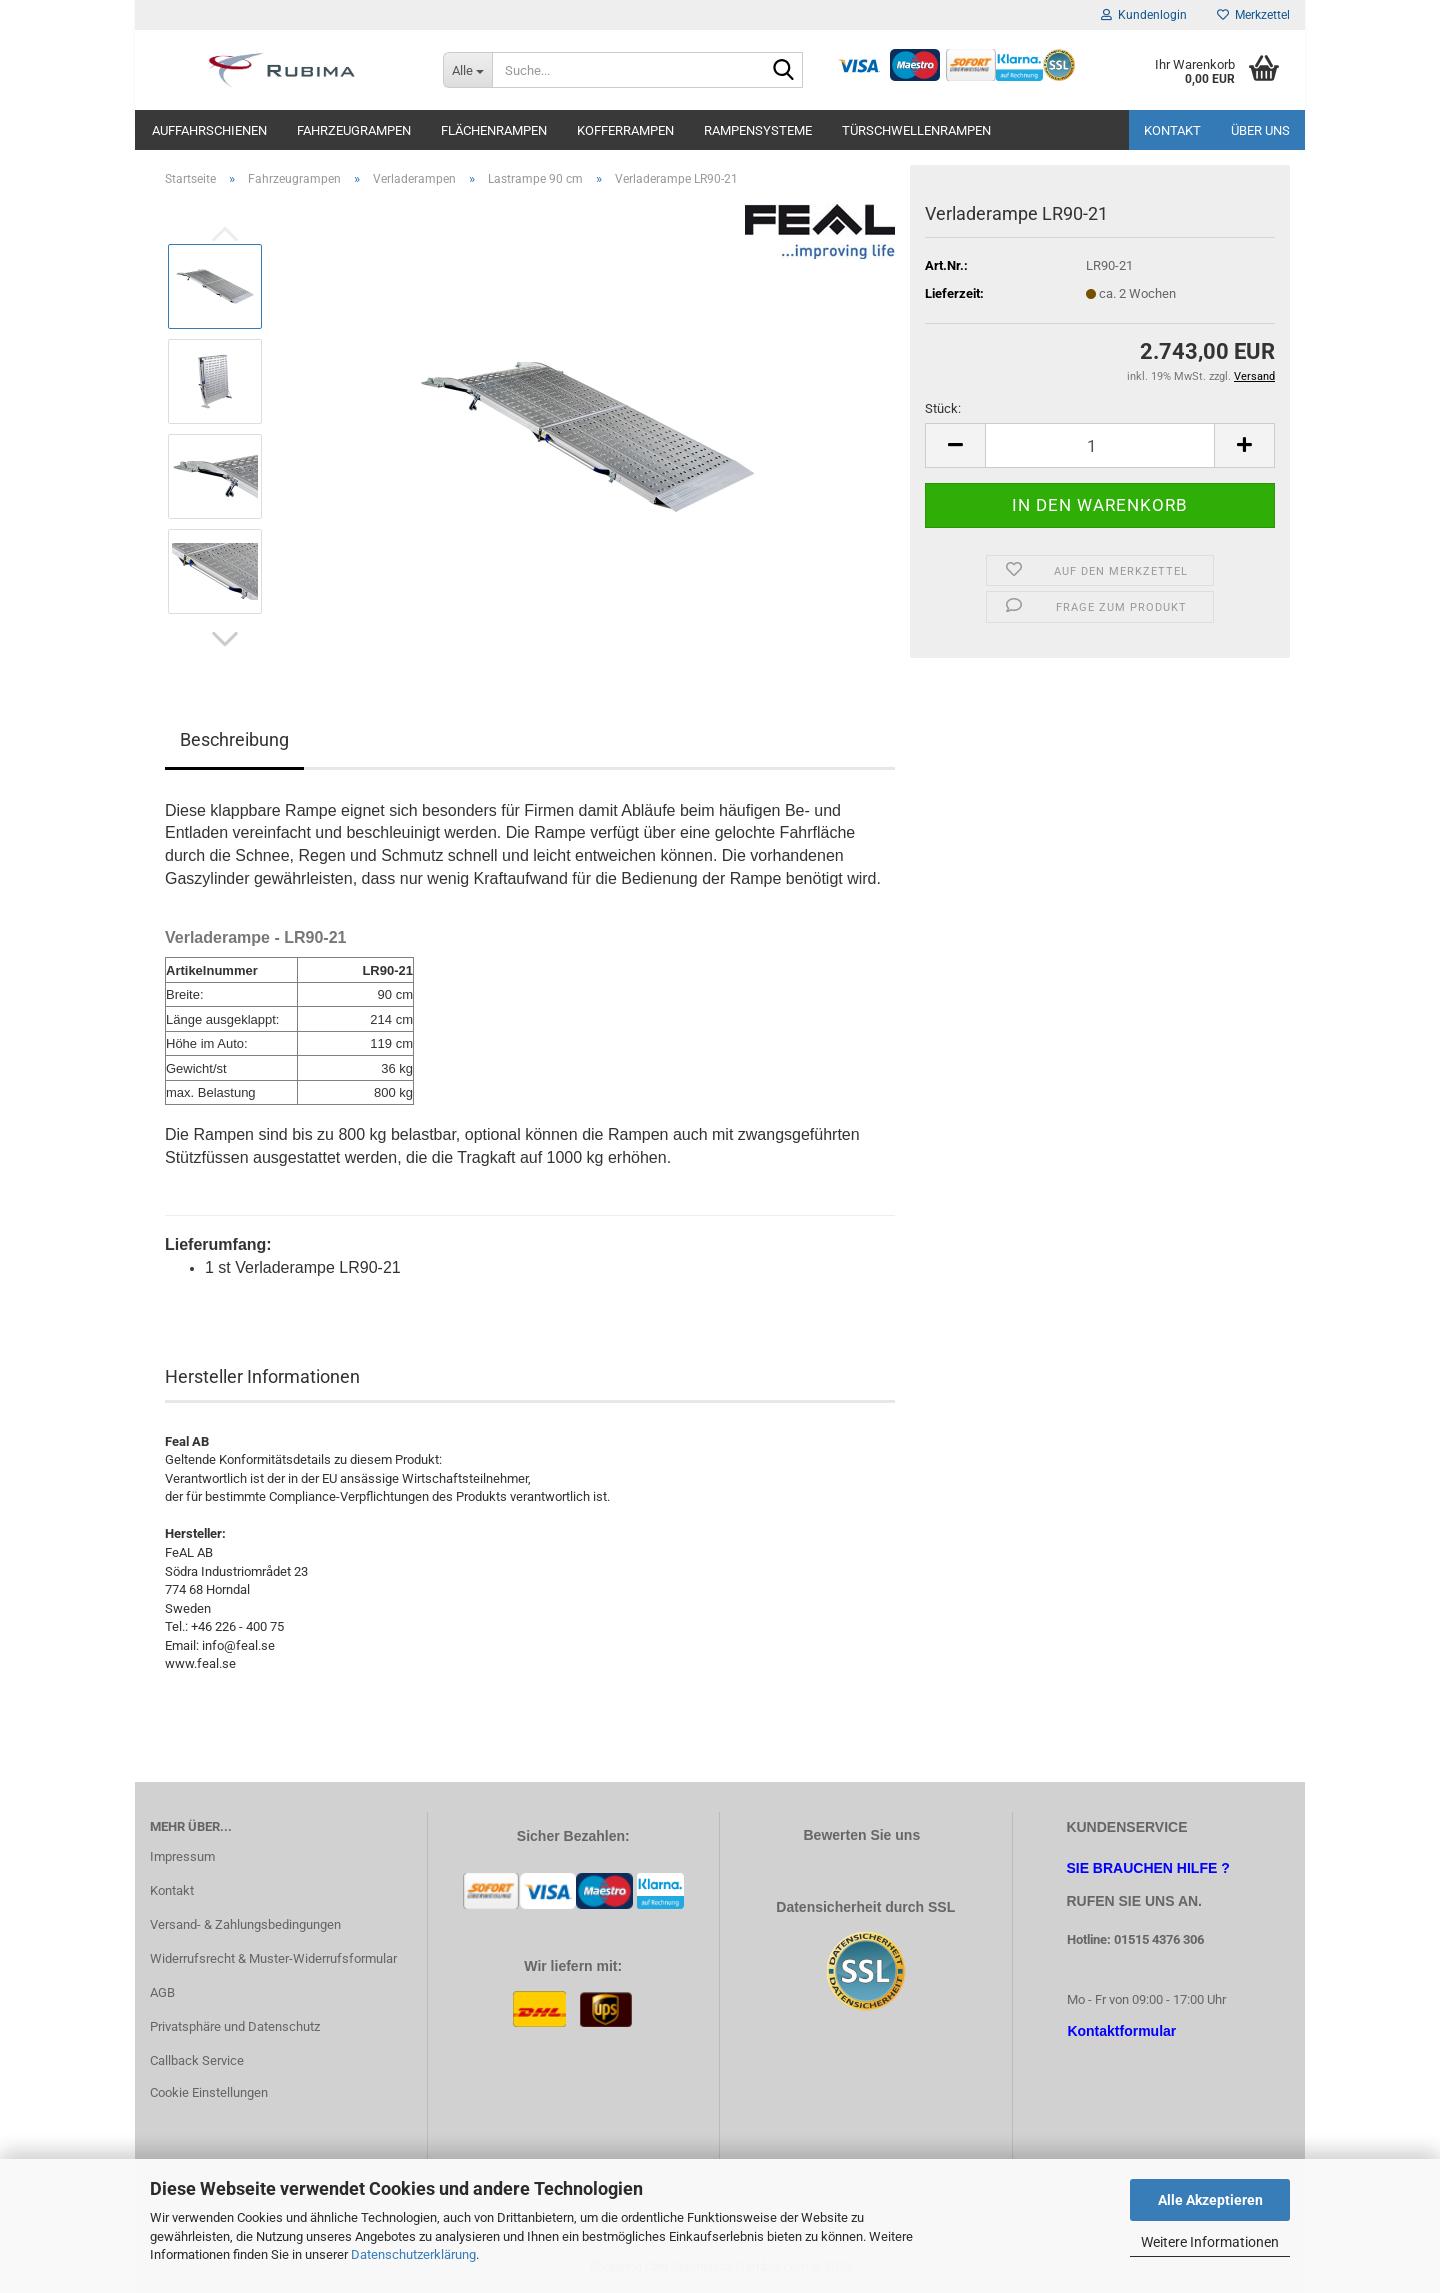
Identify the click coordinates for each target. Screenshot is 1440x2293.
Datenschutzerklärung (413, 2254)
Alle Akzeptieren (1210, 2200)
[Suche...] (467, 70)
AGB (162, 1992)
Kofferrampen (625, 130)
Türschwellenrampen (916, 130)
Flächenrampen (494, 130)
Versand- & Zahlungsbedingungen (245, 1924)
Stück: (943, 408)
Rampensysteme (758, 130)
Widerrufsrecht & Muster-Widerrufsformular (273, 1958)
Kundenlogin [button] (1144, 15)
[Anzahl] (1100, 445)
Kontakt (1172, 130)
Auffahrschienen (209, 130)
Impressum (182, 1856)
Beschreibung (234, 739)
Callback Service (197, 2060)
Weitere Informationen (1210, 2242)
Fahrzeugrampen (354, 130)
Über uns (1260, 130)
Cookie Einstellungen (209, 2092)
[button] (225, 639)
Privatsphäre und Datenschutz (235, 2026)
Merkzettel (1253, 15)
